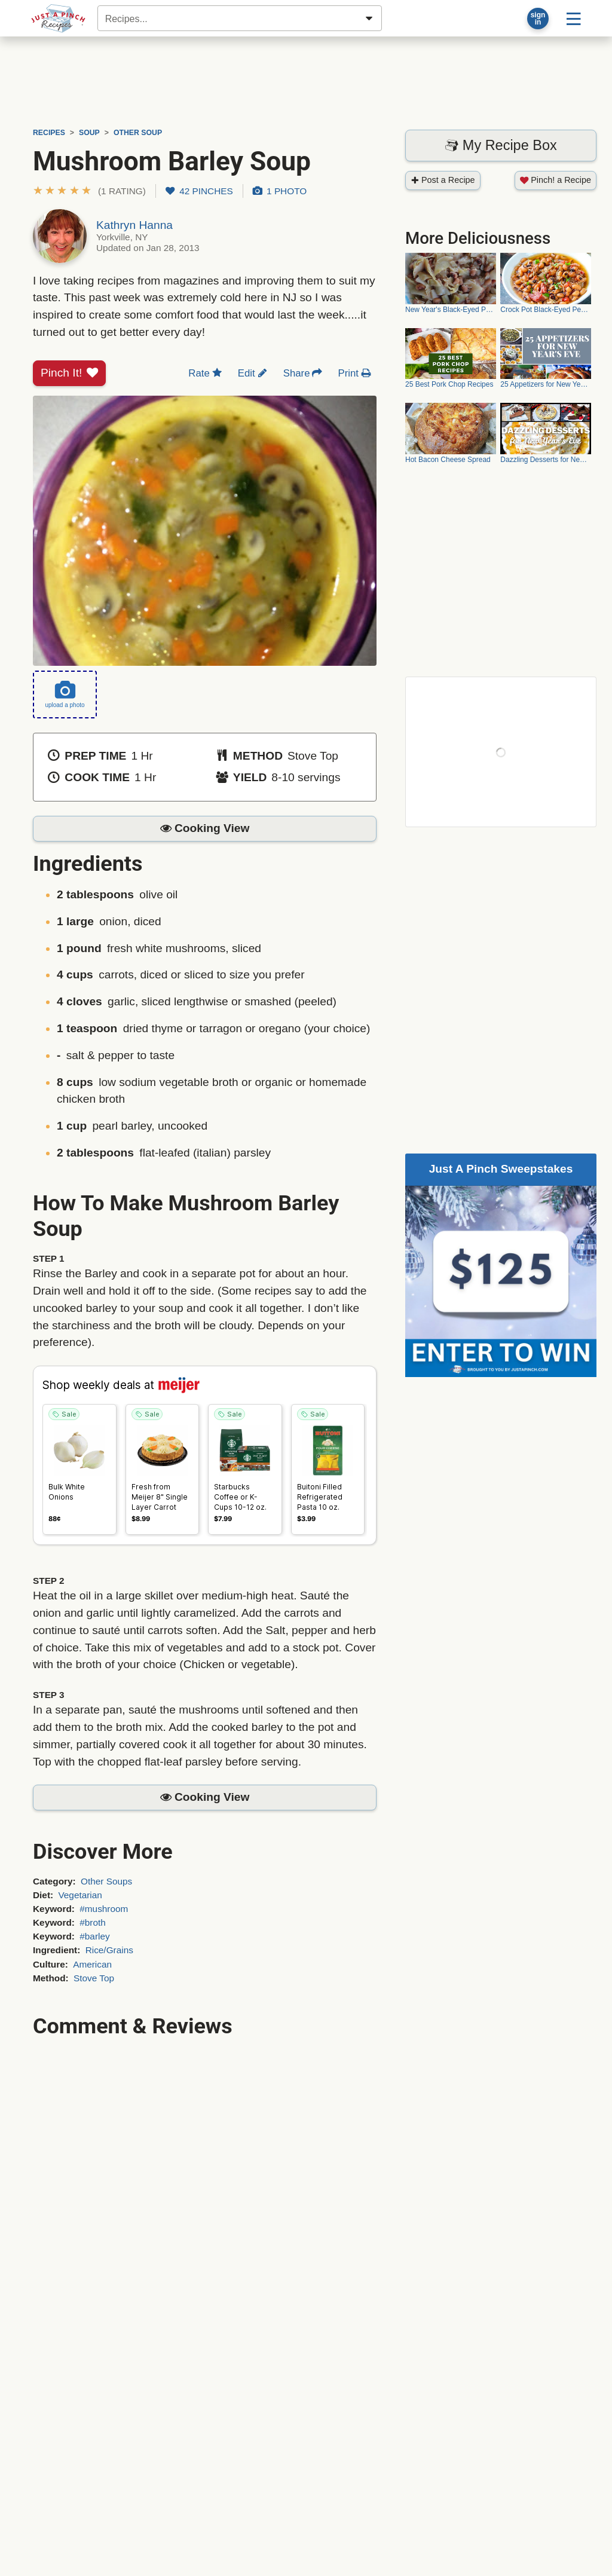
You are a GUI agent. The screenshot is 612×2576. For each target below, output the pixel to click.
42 (199, 191)
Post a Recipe (443, 180)
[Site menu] (573, 18)
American (92, 1964)
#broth (92, 1922)
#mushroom (103, 1909)
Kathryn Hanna (134, 225)
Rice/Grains (109, 1950)
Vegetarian (80, 1895)
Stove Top (94, 1978)
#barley (94, 1936)
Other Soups (106, 1881)
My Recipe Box (500, 145)
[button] (89, 191)
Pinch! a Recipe (555, 180)
